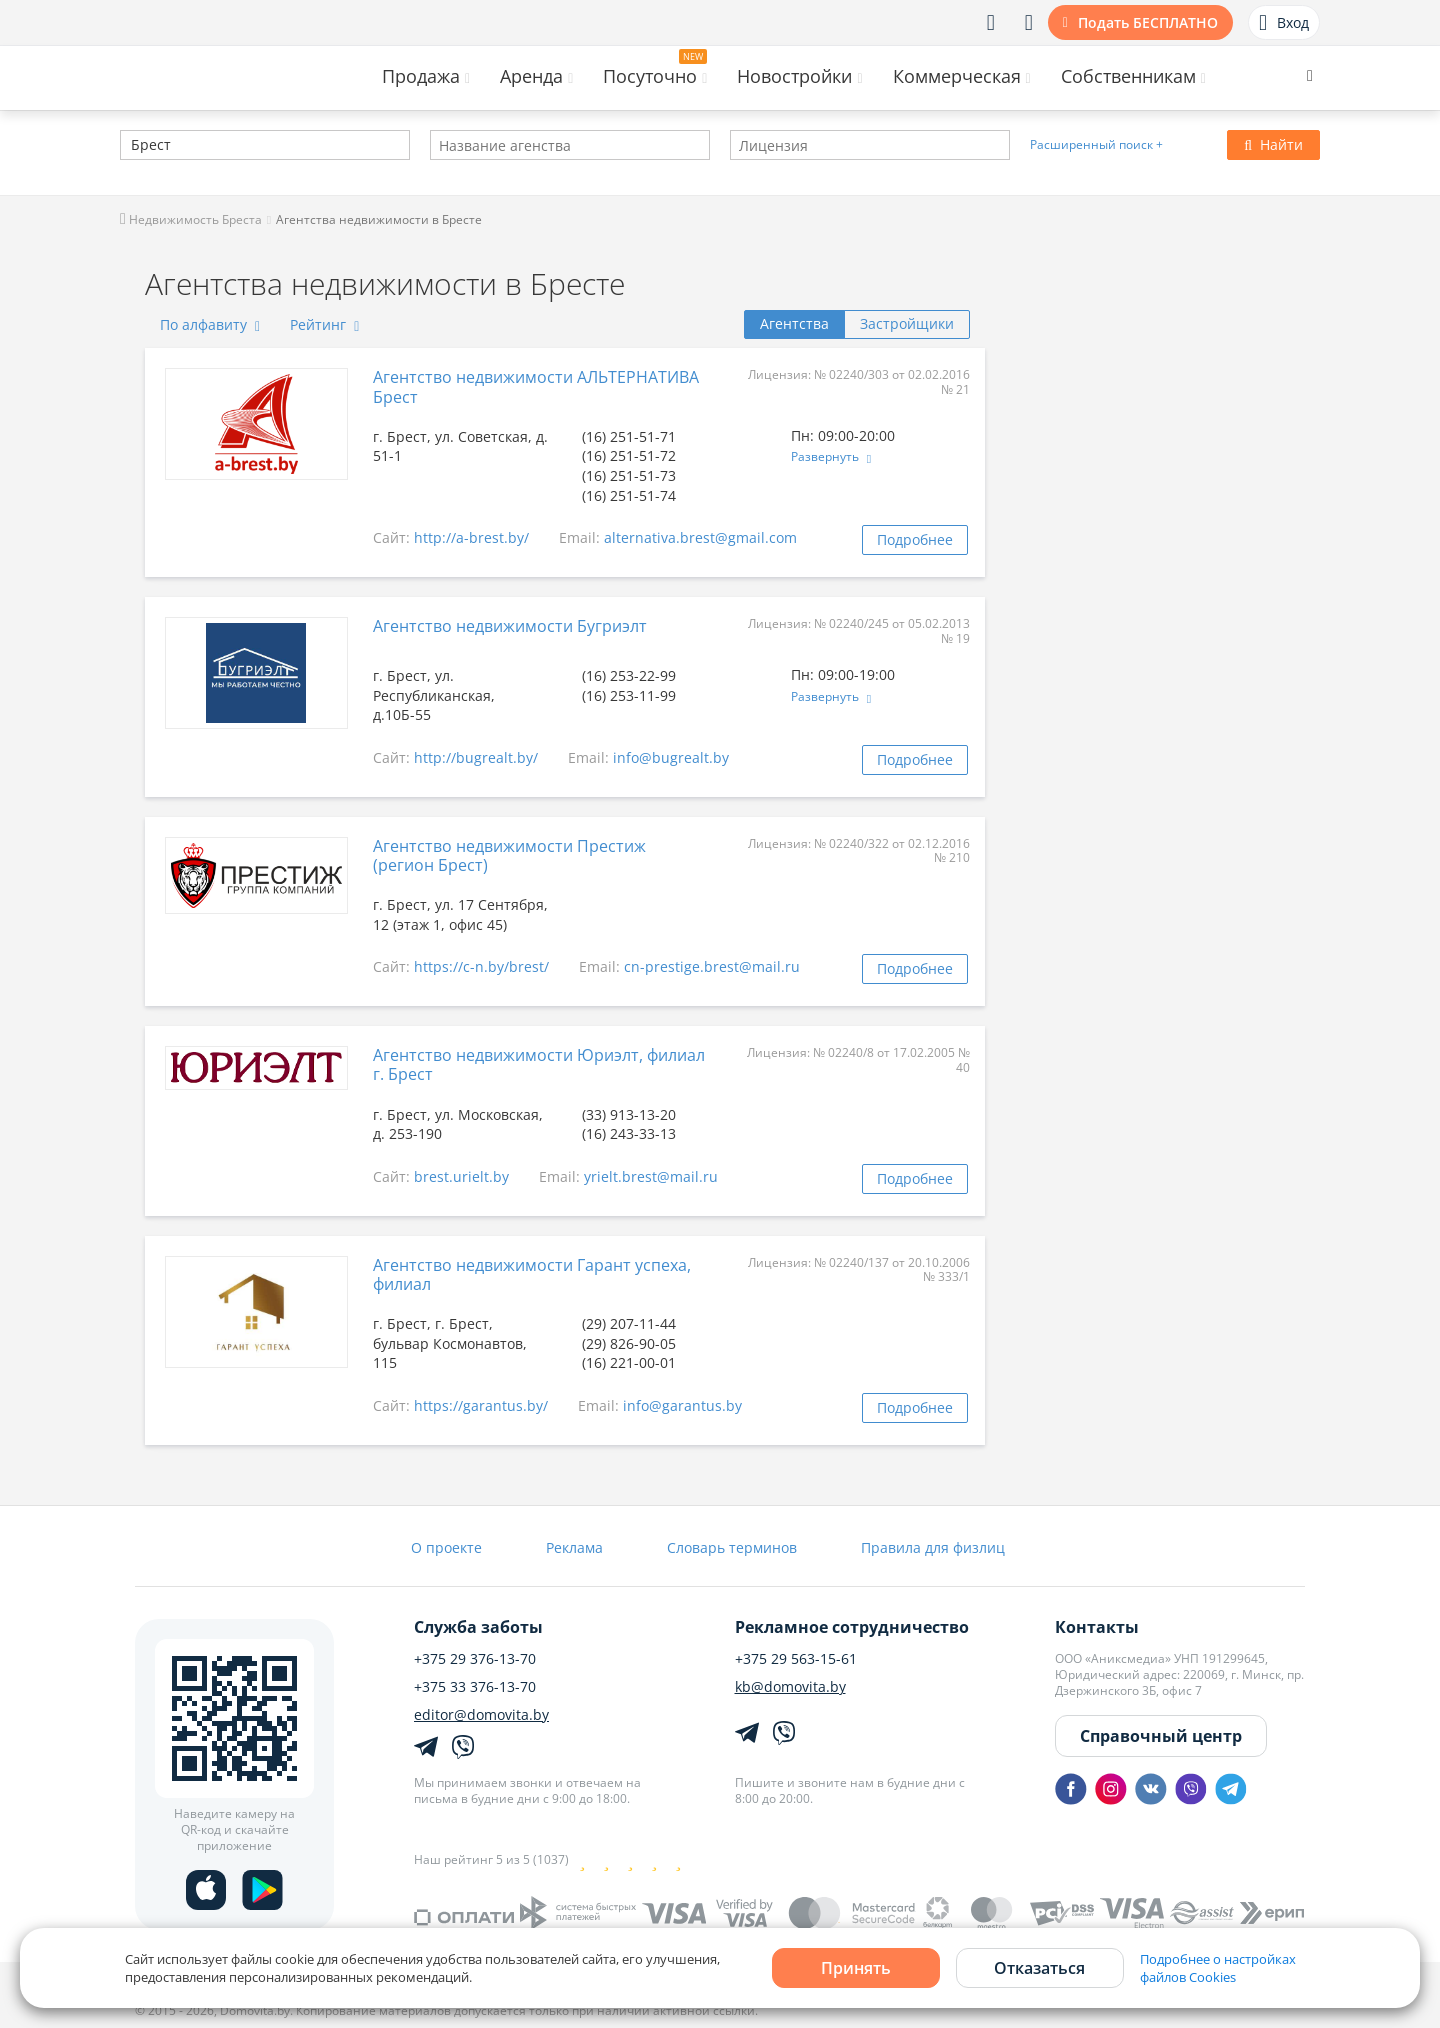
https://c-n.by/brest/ (481, 966)
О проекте (446, 1547)
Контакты (1097, 1627)
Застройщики (907, 323)
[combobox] (265, 145)
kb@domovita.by (790, 1687)
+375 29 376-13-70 (475, 1659)
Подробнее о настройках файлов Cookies (1218, 1968)
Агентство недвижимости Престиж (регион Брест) (509, 855)
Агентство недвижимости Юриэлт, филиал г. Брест (539, 1064)
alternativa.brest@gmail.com (700, 537)
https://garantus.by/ (481, 1405)
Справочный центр (1161, 1736)
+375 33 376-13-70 (475, 1687)
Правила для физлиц (933, 1547)
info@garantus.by (682, 1405)
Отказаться (1039, 1968)
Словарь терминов (732, 1547)
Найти (1273, 144)
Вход (1284, 23)
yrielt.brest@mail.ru (651, 1176)
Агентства (794, 323)
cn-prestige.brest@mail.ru (712, 966)
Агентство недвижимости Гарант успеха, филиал (532, 1274)
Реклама (574, 1547)
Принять (856, 1968)
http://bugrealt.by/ (476, 757)
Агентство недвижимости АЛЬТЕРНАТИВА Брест (536, 386)
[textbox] (129, 146)
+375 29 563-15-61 (796, 1659)
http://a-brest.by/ (471, 537)
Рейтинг (324, 324)
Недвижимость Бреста (191, 219)
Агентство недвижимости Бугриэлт (510, 626)
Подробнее (915, 539)
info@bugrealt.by (671, 757)
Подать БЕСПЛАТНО (1148, 22)
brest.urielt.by (461, 1176)
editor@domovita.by (481, 1715)
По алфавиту (210, 324)
